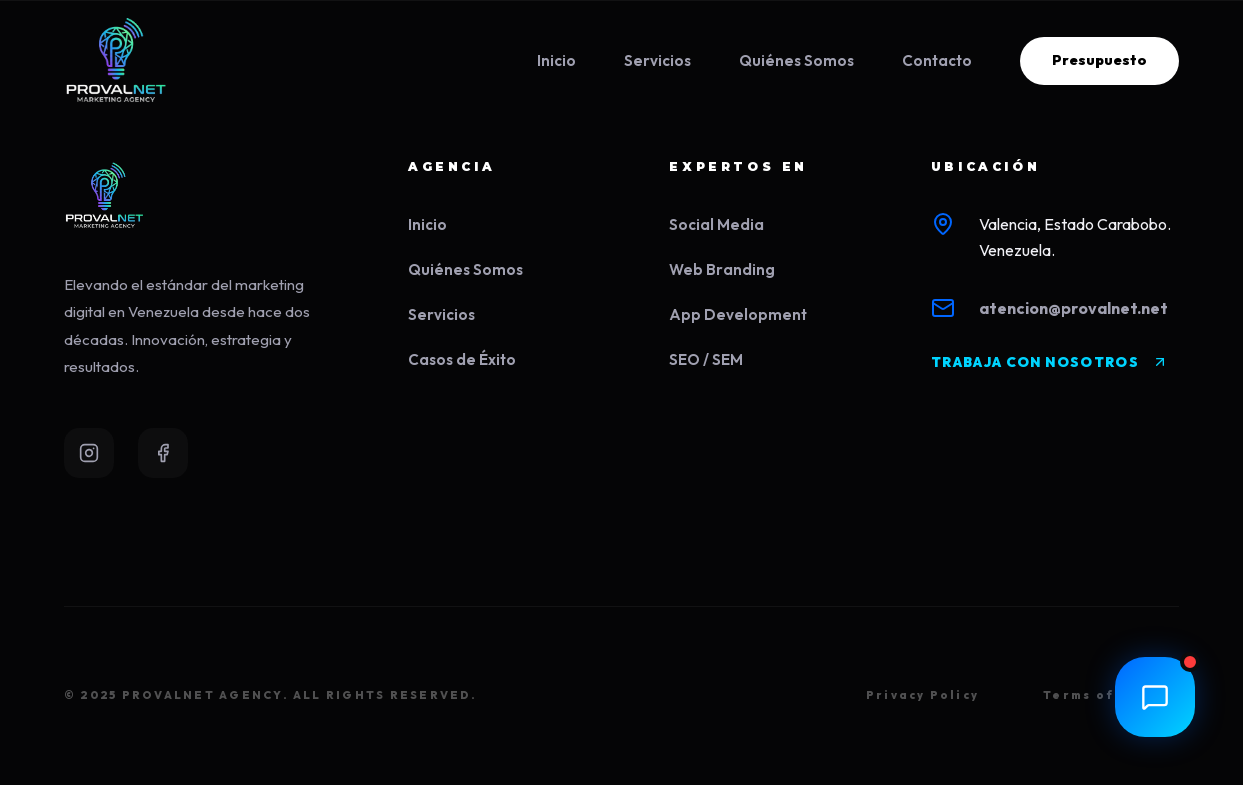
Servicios (657, 60)
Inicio (556, 60)
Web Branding (722, 269)
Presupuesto (1099, 60)
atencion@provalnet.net (1073, 308)
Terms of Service (1111, 695)
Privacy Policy (922, 695)
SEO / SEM (706, 359)
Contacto (937, 60)
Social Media (716, 224)
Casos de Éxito (462, 359)
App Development (738, 314)
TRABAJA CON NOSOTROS (1049, 362)
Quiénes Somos (796, 60)
